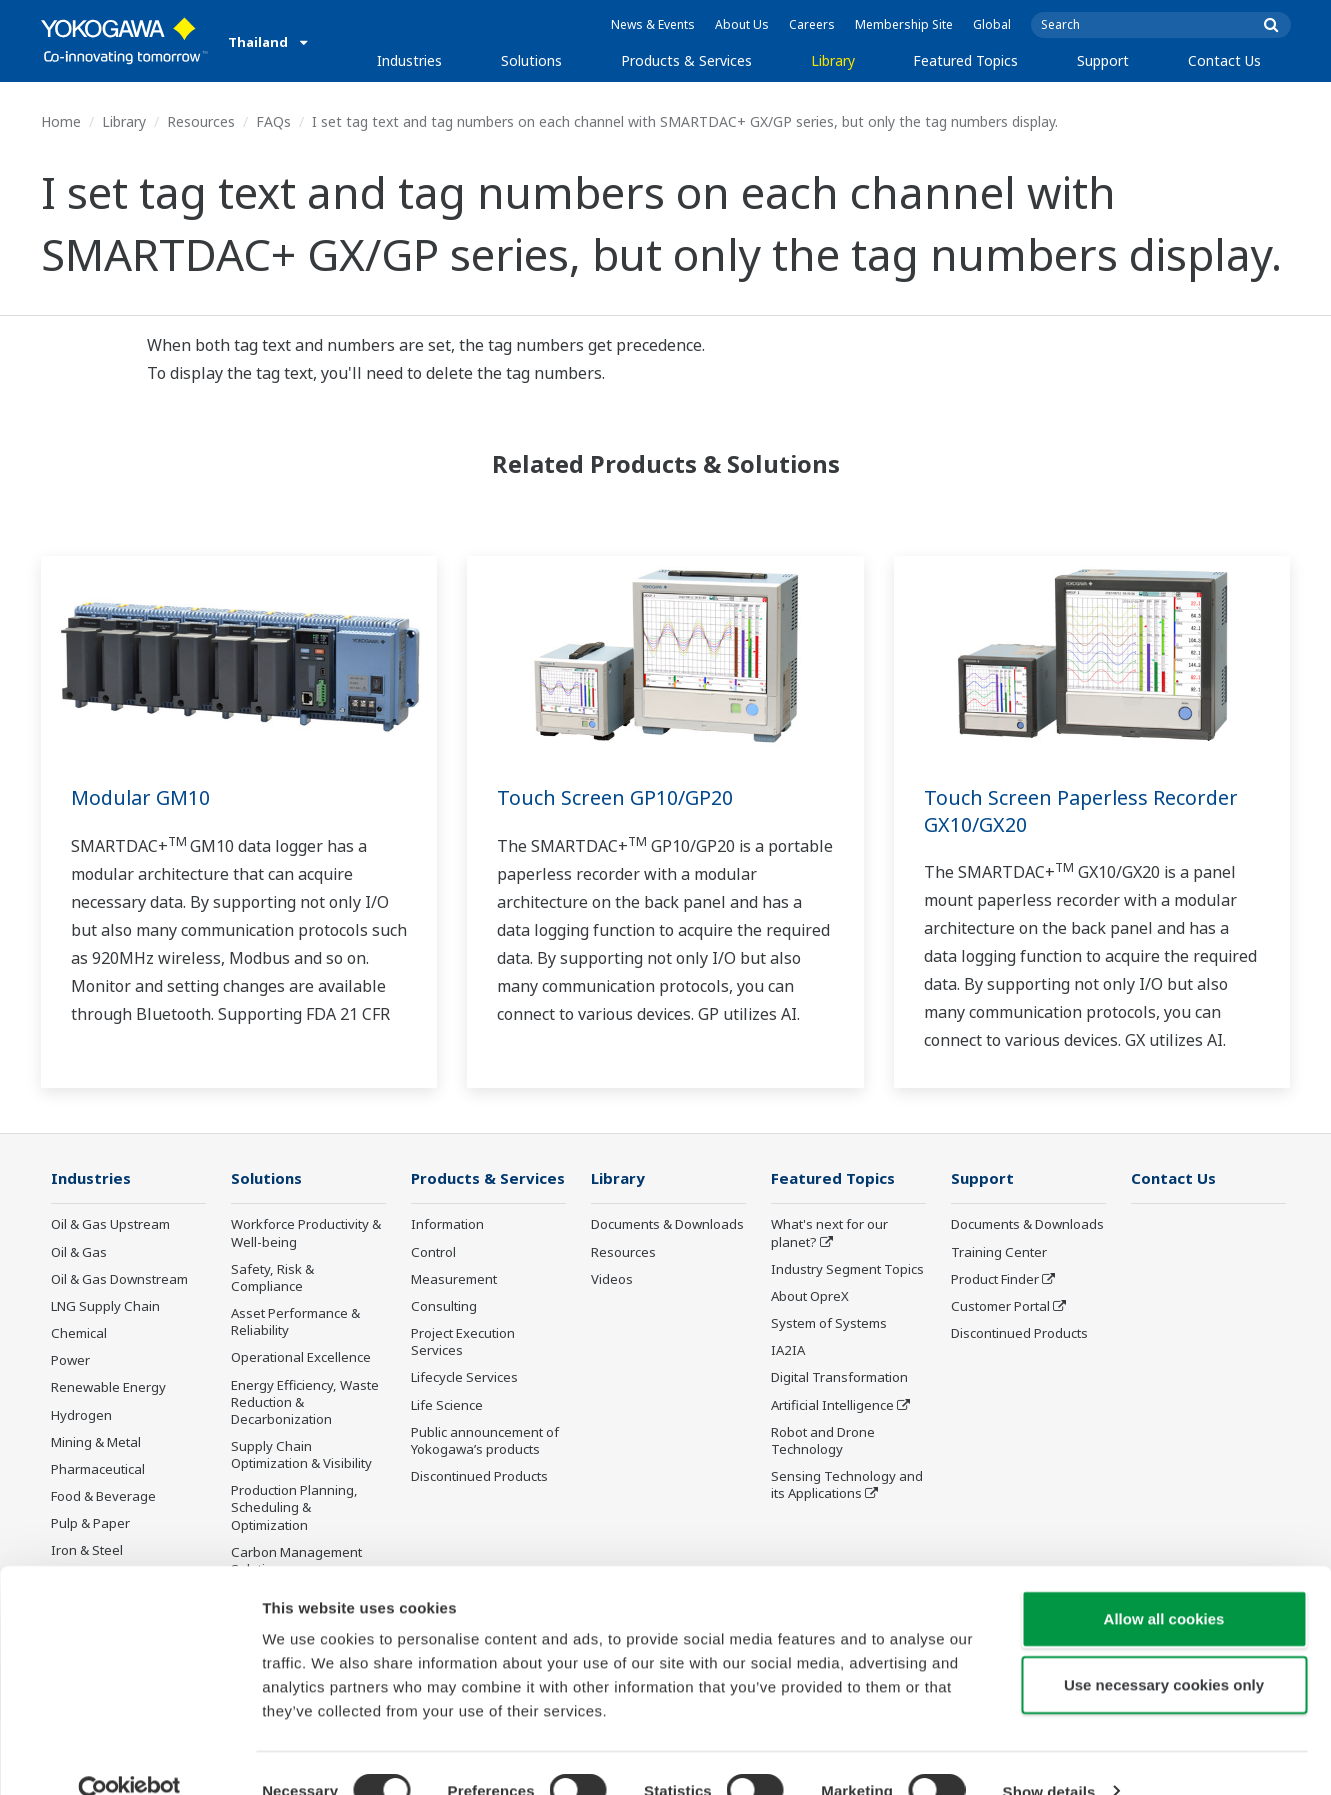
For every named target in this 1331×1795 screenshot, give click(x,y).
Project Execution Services (463, 1342)
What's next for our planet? (829, 1233)
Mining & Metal (96, 1443)
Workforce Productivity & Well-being (306, 1233)
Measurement (454, 1280)
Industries (409, 60)
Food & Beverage (103, 1497)
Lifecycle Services (464, 1378)
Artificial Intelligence (832, 1405)
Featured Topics (965, 60)
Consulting (444, 1307)
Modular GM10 (141, 797)
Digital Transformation (839, 1378)
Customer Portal (1000, 1307)
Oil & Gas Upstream (110, 1225)
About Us (742, 24)
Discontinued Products (479, 1477)
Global (992, 24)
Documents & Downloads (667, 1225)
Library (833, 60)
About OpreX (810, 1297)
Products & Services (686, 60)
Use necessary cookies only (1164, 1648)
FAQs (273, 121)
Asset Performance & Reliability (295, 1322)
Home (61, 121)
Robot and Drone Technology (823, 1441)
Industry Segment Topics (847, 1270)
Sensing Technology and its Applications (847, 1485)
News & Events (653, 24)
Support (1103, 60)
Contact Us (1224, 60)
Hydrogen (81, 1415)
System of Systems (829, 1324)
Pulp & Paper (90, 1524)
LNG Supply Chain (105, 1307)
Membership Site (904, 24)
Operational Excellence (301, 1358)
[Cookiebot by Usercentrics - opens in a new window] (129, 1756)
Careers (812, 24)
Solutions (531, 60)
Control (433, 1253)
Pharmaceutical (98, 1470)
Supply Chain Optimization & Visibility (301, 1455)
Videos (612, 1280)
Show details (1049, 1755)
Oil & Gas (79, 1253)
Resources (201, 121)
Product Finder (995, 1280)
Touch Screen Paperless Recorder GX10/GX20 (1082, 811)
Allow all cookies (1164, 1582)
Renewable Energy (108, 1388)
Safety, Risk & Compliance (272, 1278)
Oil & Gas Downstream (119, 1280)
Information (447, 1225)
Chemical (79, 1334)
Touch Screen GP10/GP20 (615, 797)
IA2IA (788, 1351)
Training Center (999, 1253)
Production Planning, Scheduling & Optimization (294, 1508)
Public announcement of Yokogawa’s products (485, 1441)
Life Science (447, 1405)
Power (70, 1361)
